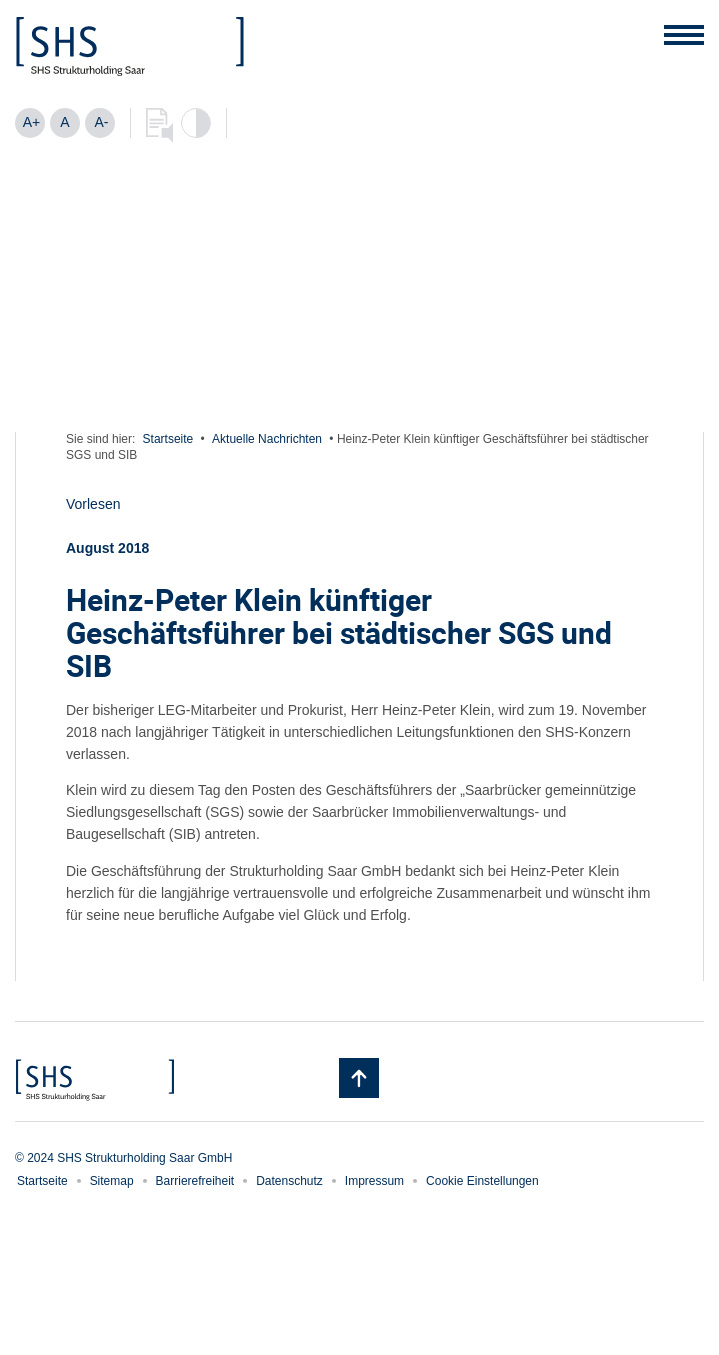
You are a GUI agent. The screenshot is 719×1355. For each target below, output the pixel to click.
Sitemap (112, 1181)
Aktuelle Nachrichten (267, 439)
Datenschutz (289, 1181)
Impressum (374, 1181)
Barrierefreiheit (195, 1181)
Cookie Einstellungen (482, 1181)
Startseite (168, 439)
